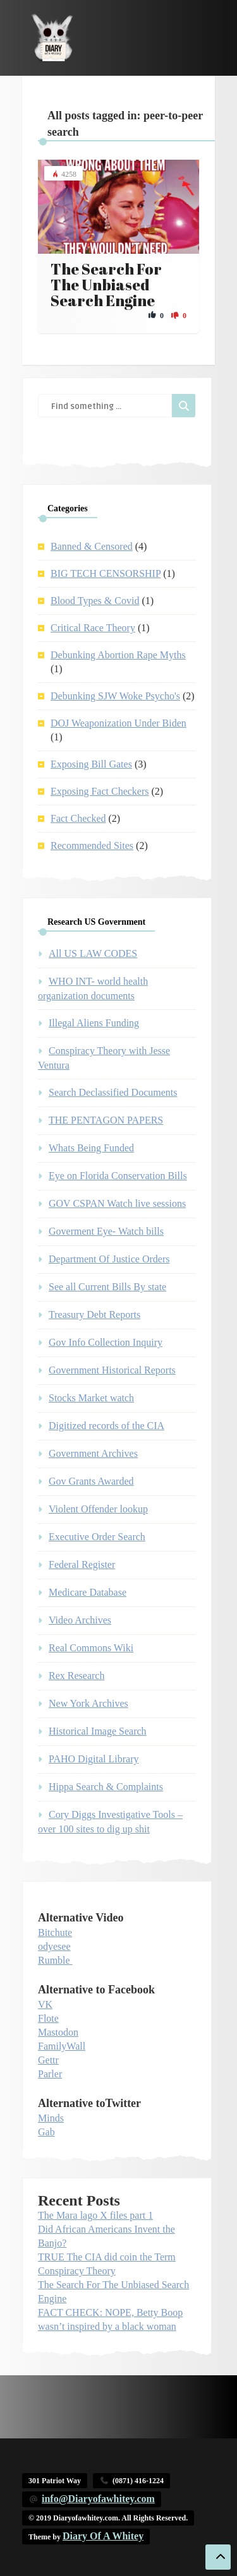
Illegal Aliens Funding (94, 1023)
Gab (46, 2132)
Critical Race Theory (93, 627)
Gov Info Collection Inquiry (105, 1342)
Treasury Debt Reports (94, 1314)
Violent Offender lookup (98, 1509)
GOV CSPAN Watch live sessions (117, 1203)
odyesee (54, 1946)
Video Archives (80, 1620)
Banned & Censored (92, 546)
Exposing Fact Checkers (100, 791)
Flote (48, 2018)
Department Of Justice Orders (109, 1259)
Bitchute (55, 1932)
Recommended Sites (92, 845)
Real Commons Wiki (91, 1647)
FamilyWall (61, 2046)
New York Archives (88, 1703)
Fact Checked (78, 818)
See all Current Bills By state (107, 1286)
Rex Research (76, 1675)
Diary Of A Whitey (103, 2536)
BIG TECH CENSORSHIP (106, 573)
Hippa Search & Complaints (106, 1786)
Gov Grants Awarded (91, 1481)
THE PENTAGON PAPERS (106, 1120)
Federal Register (82, 1564)
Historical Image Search (98, 1731)
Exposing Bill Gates (91, 764)
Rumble (54, 1960)
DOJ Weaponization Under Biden (118, 723)
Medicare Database (87, 1592)
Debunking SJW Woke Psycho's (115, 696)
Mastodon (58, 2032)
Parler (50, 2074)
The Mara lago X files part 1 (95, 2215)
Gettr (48, 2060)
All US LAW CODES (93, 953)
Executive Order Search (97, 1536)
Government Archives (93, 1453)
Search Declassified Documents (113, 1092)
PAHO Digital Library (94, 1759)
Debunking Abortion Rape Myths (118, 655)
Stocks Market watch (91, 1397)
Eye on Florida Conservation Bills (118, 1175)
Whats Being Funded (91, 1148)
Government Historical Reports (112, 1370)
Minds (51, 2118)
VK (45, 2004)
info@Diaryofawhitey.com (98, 2498)
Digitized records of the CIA (106, 1425)
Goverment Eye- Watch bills (106, 1231)
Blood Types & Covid (95, 600)
